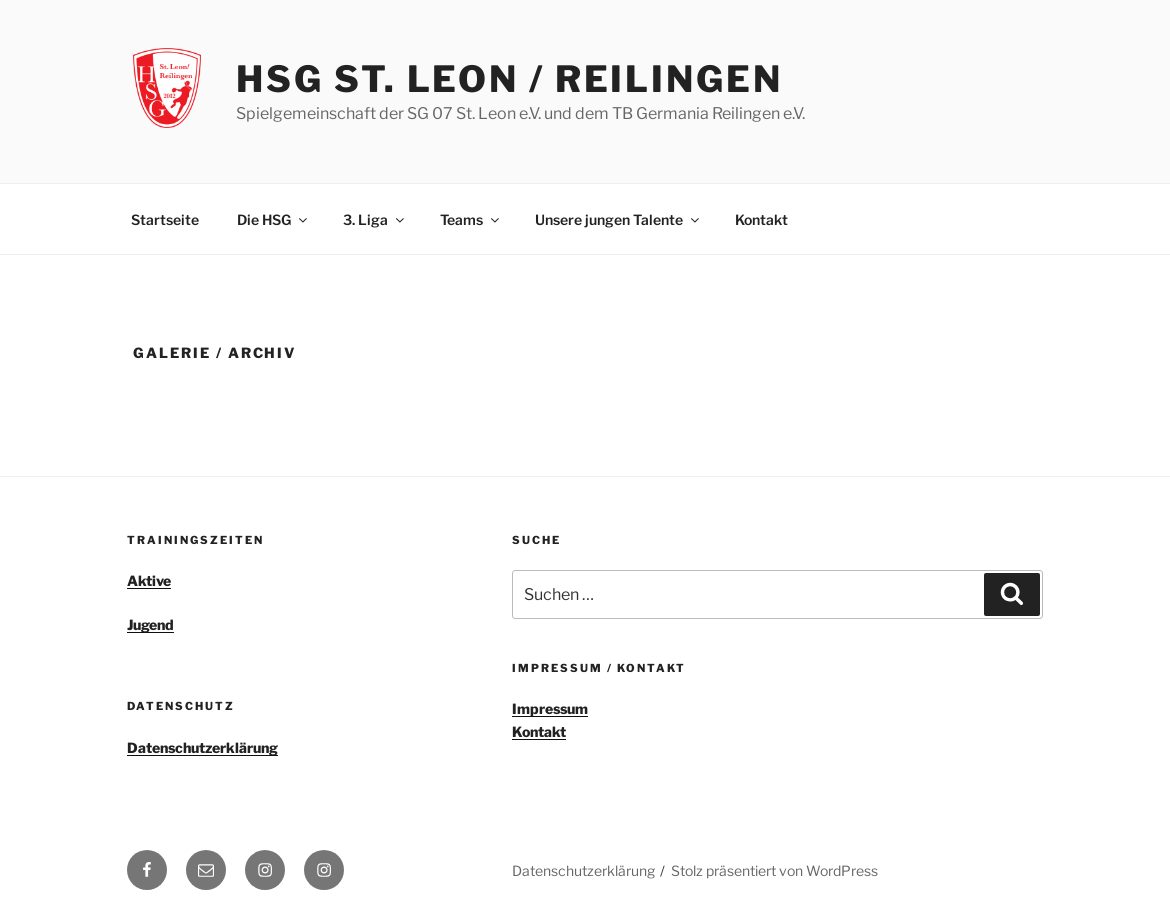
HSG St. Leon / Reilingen (509, 79)
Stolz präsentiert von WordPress (774, 870)
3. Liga (375, 219)
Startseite (165, 219)
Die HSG (273, 219)
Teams (471, 219)
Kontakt (761, 219)
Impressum (550, 708)
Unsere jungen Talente (618, 219)
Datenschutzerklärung (202, 747)
